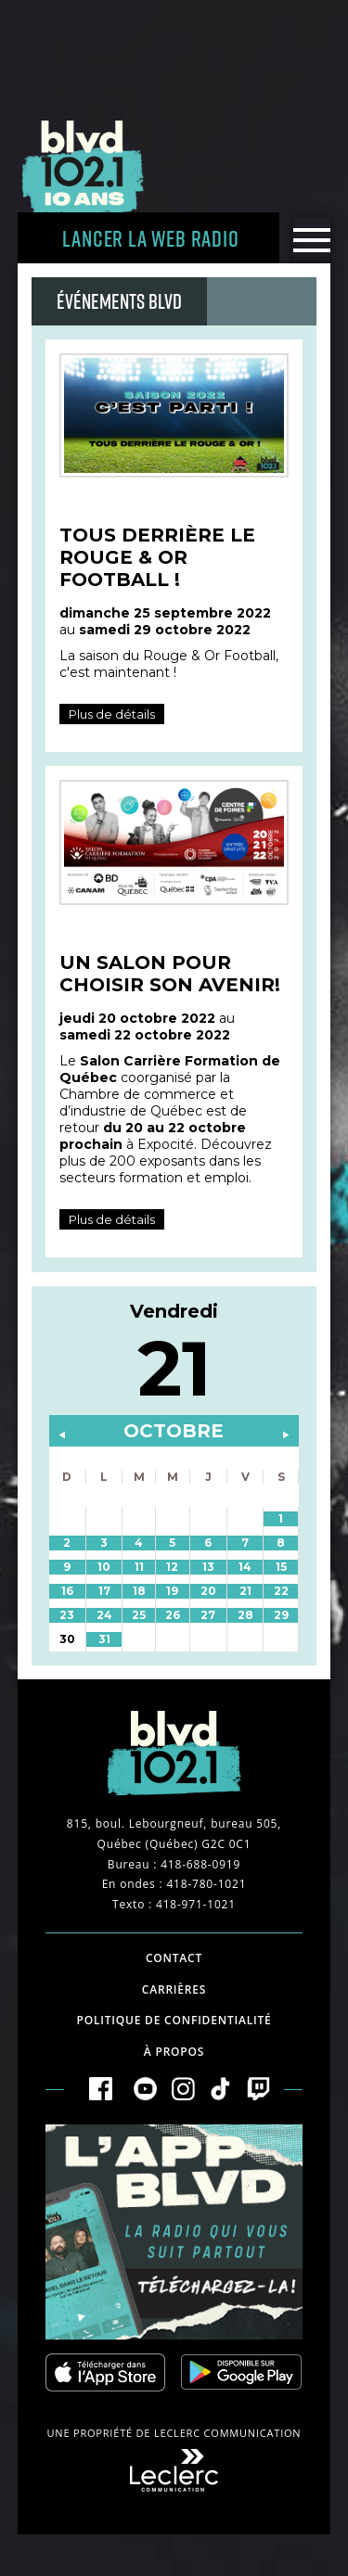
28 (245, 1615)
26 (172, 1615)
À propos (174, 2052)
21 (245, 1591)
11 (139, 1567)
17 (104, 1591)
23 (66, 1615)
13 (208, 1567)
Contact (174, 1958)
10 (103, 1567)
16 (67, 1591)
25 (139, 1615)
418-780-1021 (206, 1884)
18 (139, 1591)
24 (104, 1615)
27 (207, 1615)
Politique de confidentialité (173, 2020)
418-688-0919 (200, 1864)
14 (244, 1567)
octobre (173, 1431)
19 (172, 1591)
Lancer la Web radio (150, 237)
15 (281, 1567)
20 (208, 1591)
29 (281, 1615)
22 (281, 1591)
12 (172, 1567)
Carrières (174, 1989)
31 (104, 1639)
